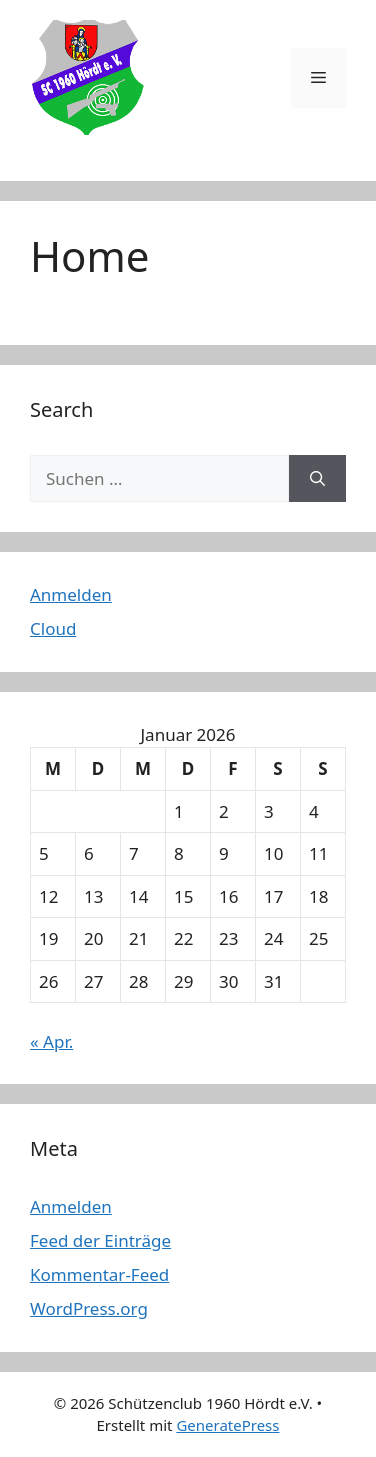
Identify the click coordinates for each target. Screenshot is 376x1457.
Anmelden (71, 594)
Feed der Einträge (100, 1240)
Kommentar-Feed (99, 1274)
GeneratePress (227, 1425)
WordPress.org (89, 1308)
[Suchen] (317, 479)
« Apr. (51, 1041)
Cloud (53, 628)
